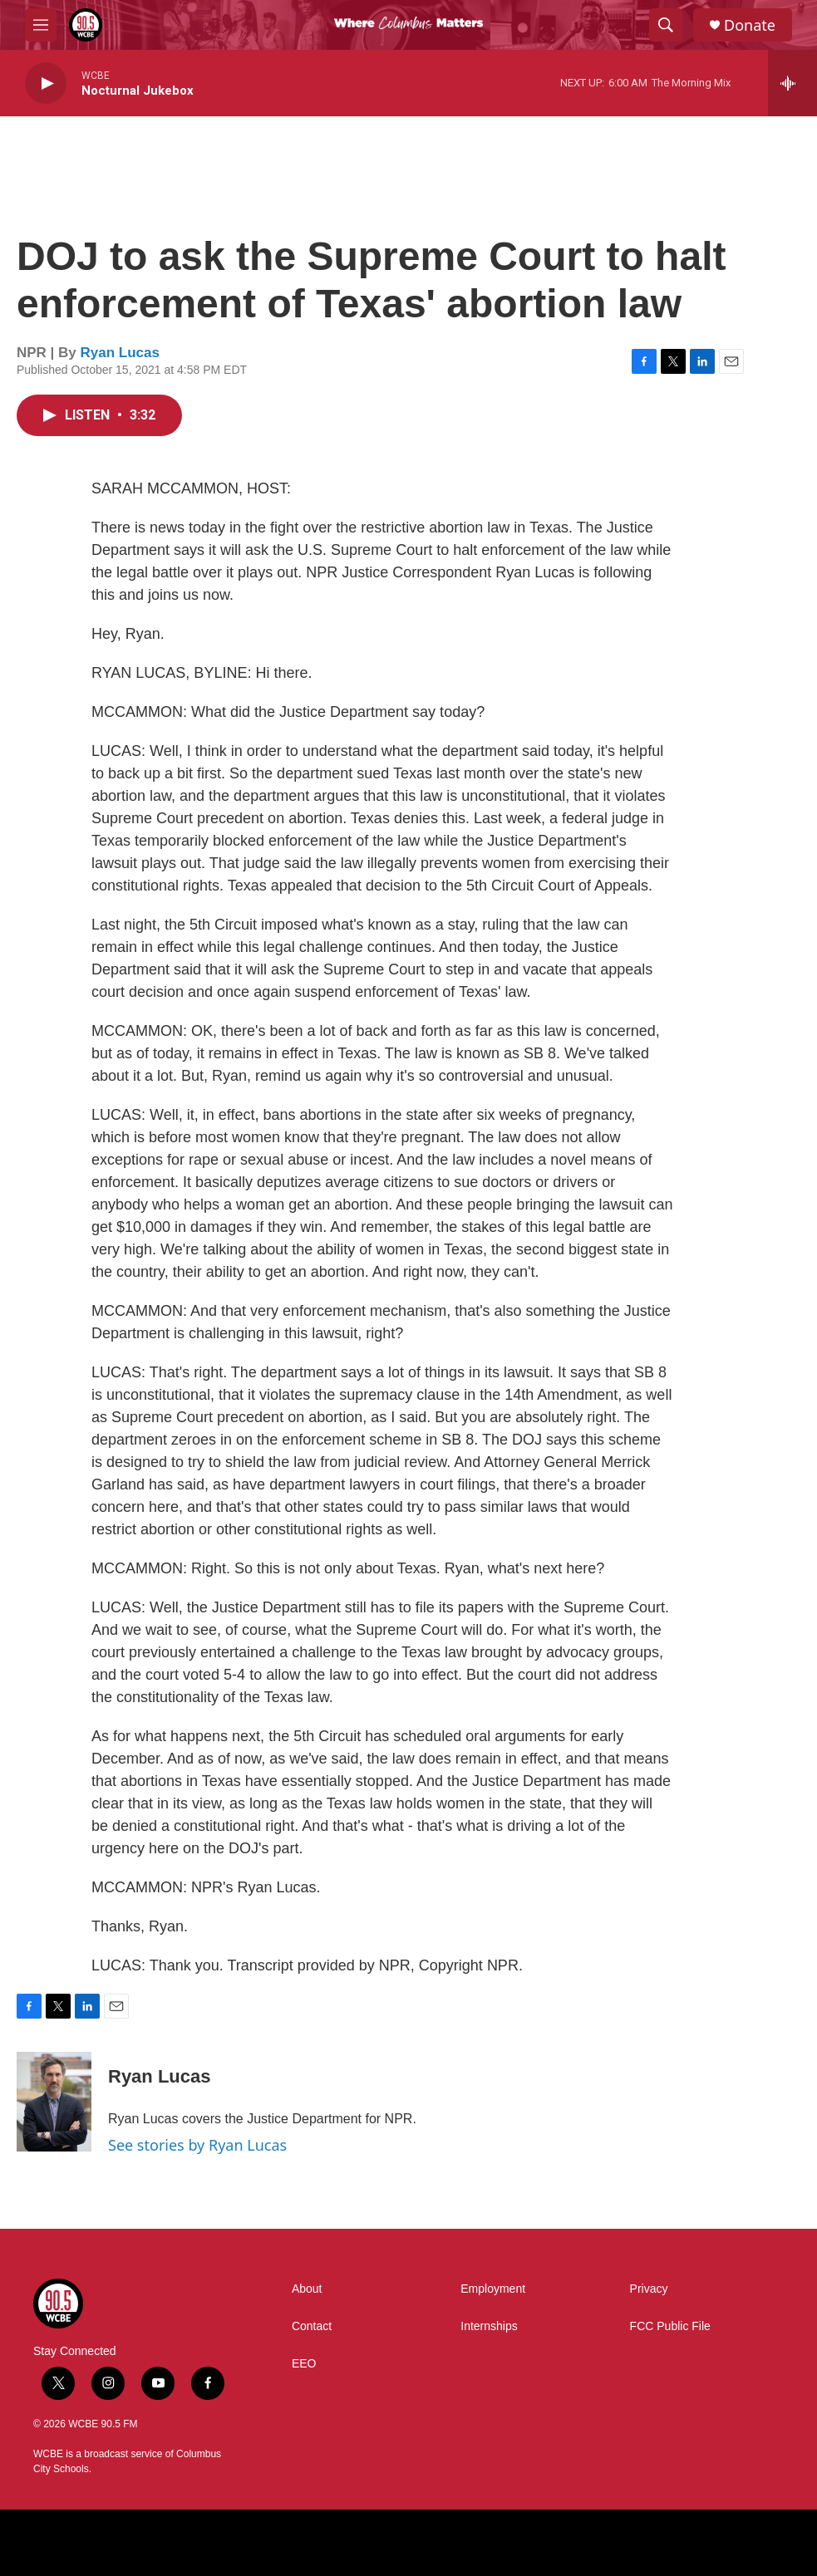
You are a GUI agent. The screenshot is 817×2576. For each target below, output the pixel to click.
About (307, 2289)
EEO (304, 2364)
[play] (45, 83)
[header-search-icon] (665, 25)
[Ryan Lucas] (54, 2102)
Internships (488, 2326)
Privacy (649, 2289)
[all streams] (792, 83)
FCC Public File (670, 2326)
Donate (749, 25)
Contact (312, 2326)
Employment (492, 2289)
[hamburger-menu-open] (41, 25)
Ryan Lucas (120, 353)
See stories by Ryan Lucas (197, 2145)
